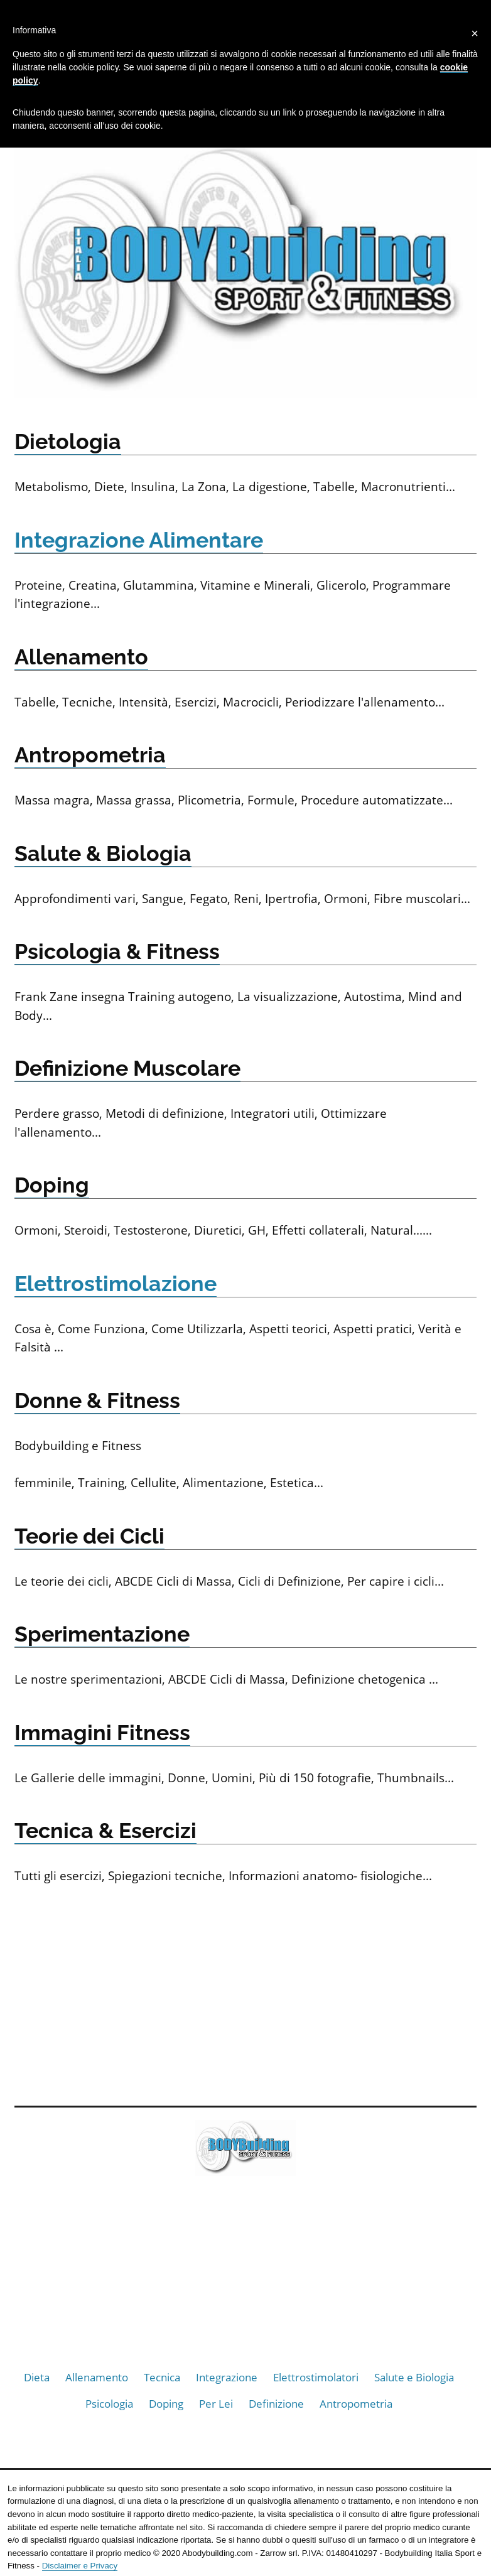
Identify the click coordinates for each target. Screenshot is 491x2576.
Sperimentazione (102, 1634)
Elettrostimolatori (316, 2377)
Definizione (276, 2403)
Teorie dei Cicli (89, 1536)
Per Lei (216, 2403)
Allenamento (81, 656)
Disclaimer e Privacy (79, 2565)
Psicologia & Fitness (117, 951)
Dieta (37, 2377)
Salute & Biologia (103, 853)
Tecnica (162, 2377)
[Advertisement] (245, 1993)
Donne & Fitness (97, 1400)
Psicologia (109, 2403)
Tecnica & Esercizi (105, 1830)
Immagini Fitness (102, 1732)
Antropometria (90, 754)
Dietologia (67, 441)
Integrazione (226, 2377)
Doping (51, 1185)
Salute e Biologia (414, 2377)
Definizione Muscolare (127, 1068)
